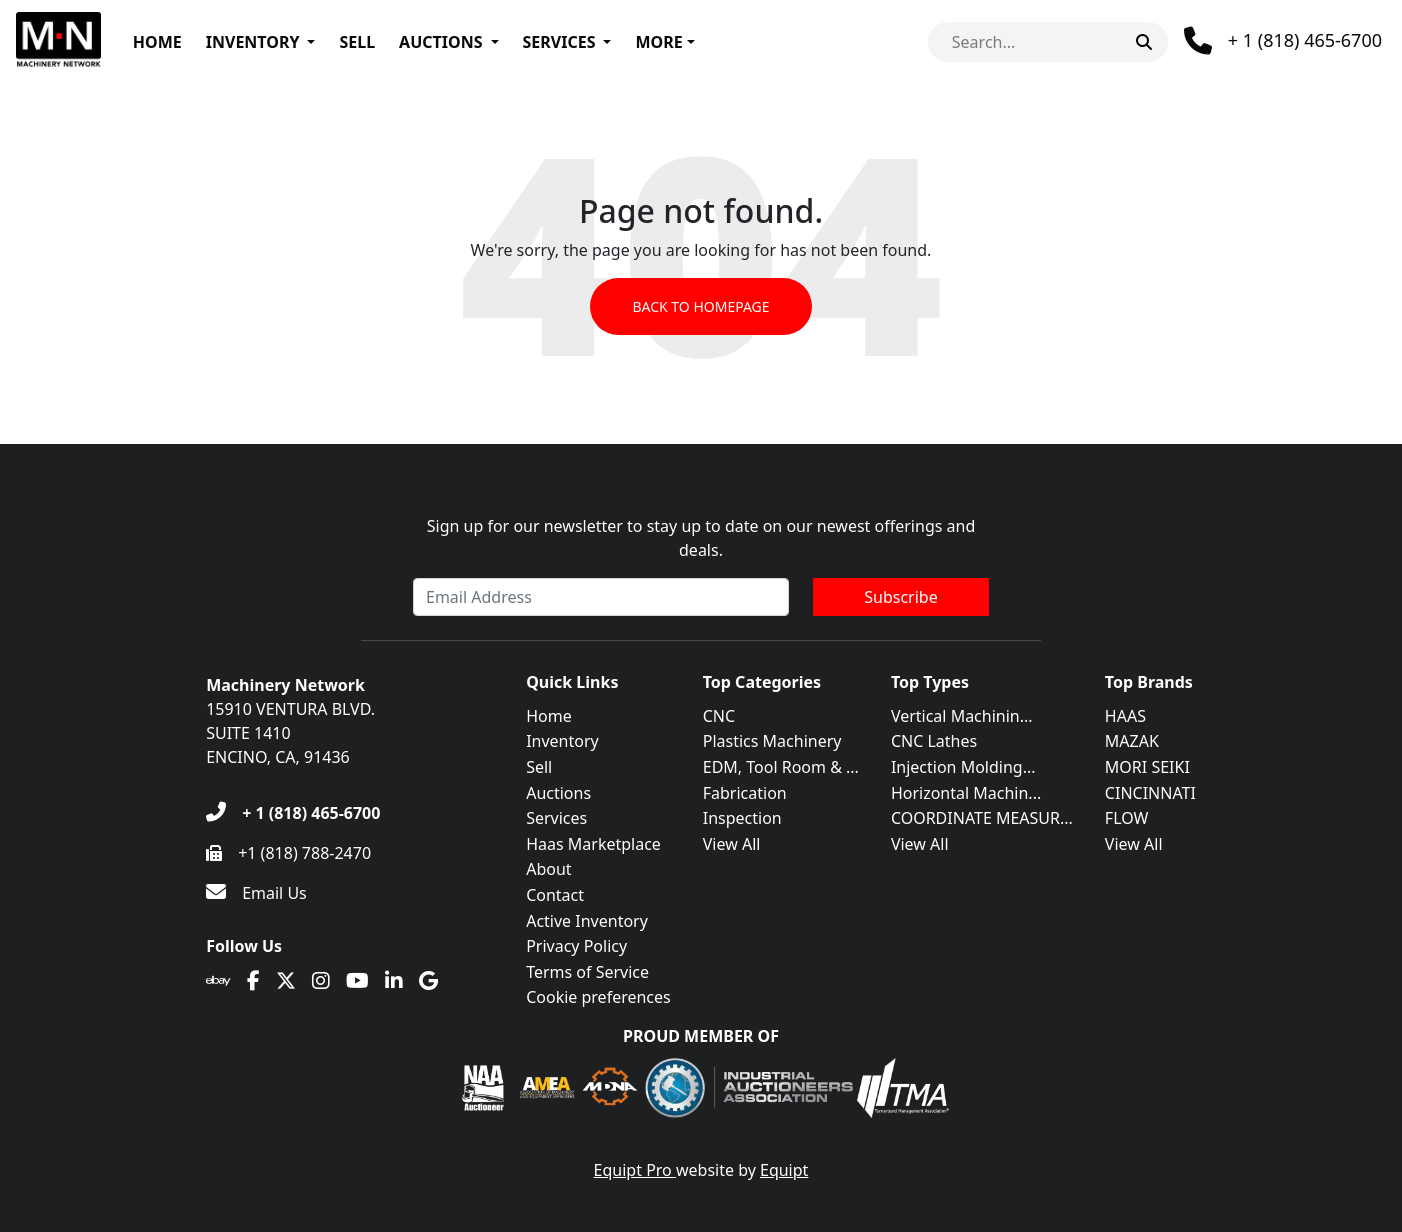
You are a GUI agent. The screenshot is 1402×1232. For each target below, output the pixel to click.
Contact (555, 895)
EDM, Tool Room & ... (781, 767)
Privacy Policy (576, 946)
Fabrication (745, 793)
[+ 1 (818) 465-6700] (293, 813)
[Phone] (1283, 41)
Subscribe (900, 597)
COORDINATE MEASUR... (982, 818)
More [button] (658, 42)
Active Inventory (587, 921)
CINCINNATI (1150, 793)
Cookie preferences (598, 997)
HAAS (1125, 716)
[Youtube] (357, 981)
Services (559, 42)
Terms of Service (587, 972)
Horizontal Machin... (966, 793)
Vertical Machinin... (962, 716)
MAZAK (1132, 741)
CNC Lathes (934, 741)
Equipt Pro (635, 1170)
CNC (719, 716)
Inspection (742, 818)
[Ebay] (218, 981)
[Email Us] (256, 893)
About (548, 869)
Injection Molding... (963, 767)
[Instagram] (321, 981)
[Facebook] (253, 981)
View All (732, 844)
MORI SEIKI (1147, 767)
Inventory (253, 42)
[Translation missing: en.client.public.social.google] (428, 981)
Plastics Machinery (772, 741)
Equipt (784, 1170)
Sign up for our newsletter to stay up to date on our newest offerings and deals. (701, 538)
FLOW (1127, 818)
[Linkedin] (394, 981)
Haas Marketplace (593, 844)
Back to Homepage (700, 306)
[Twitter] (286, 981)
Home (157, 42)
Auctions (440, 42)
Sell (357, 42)
